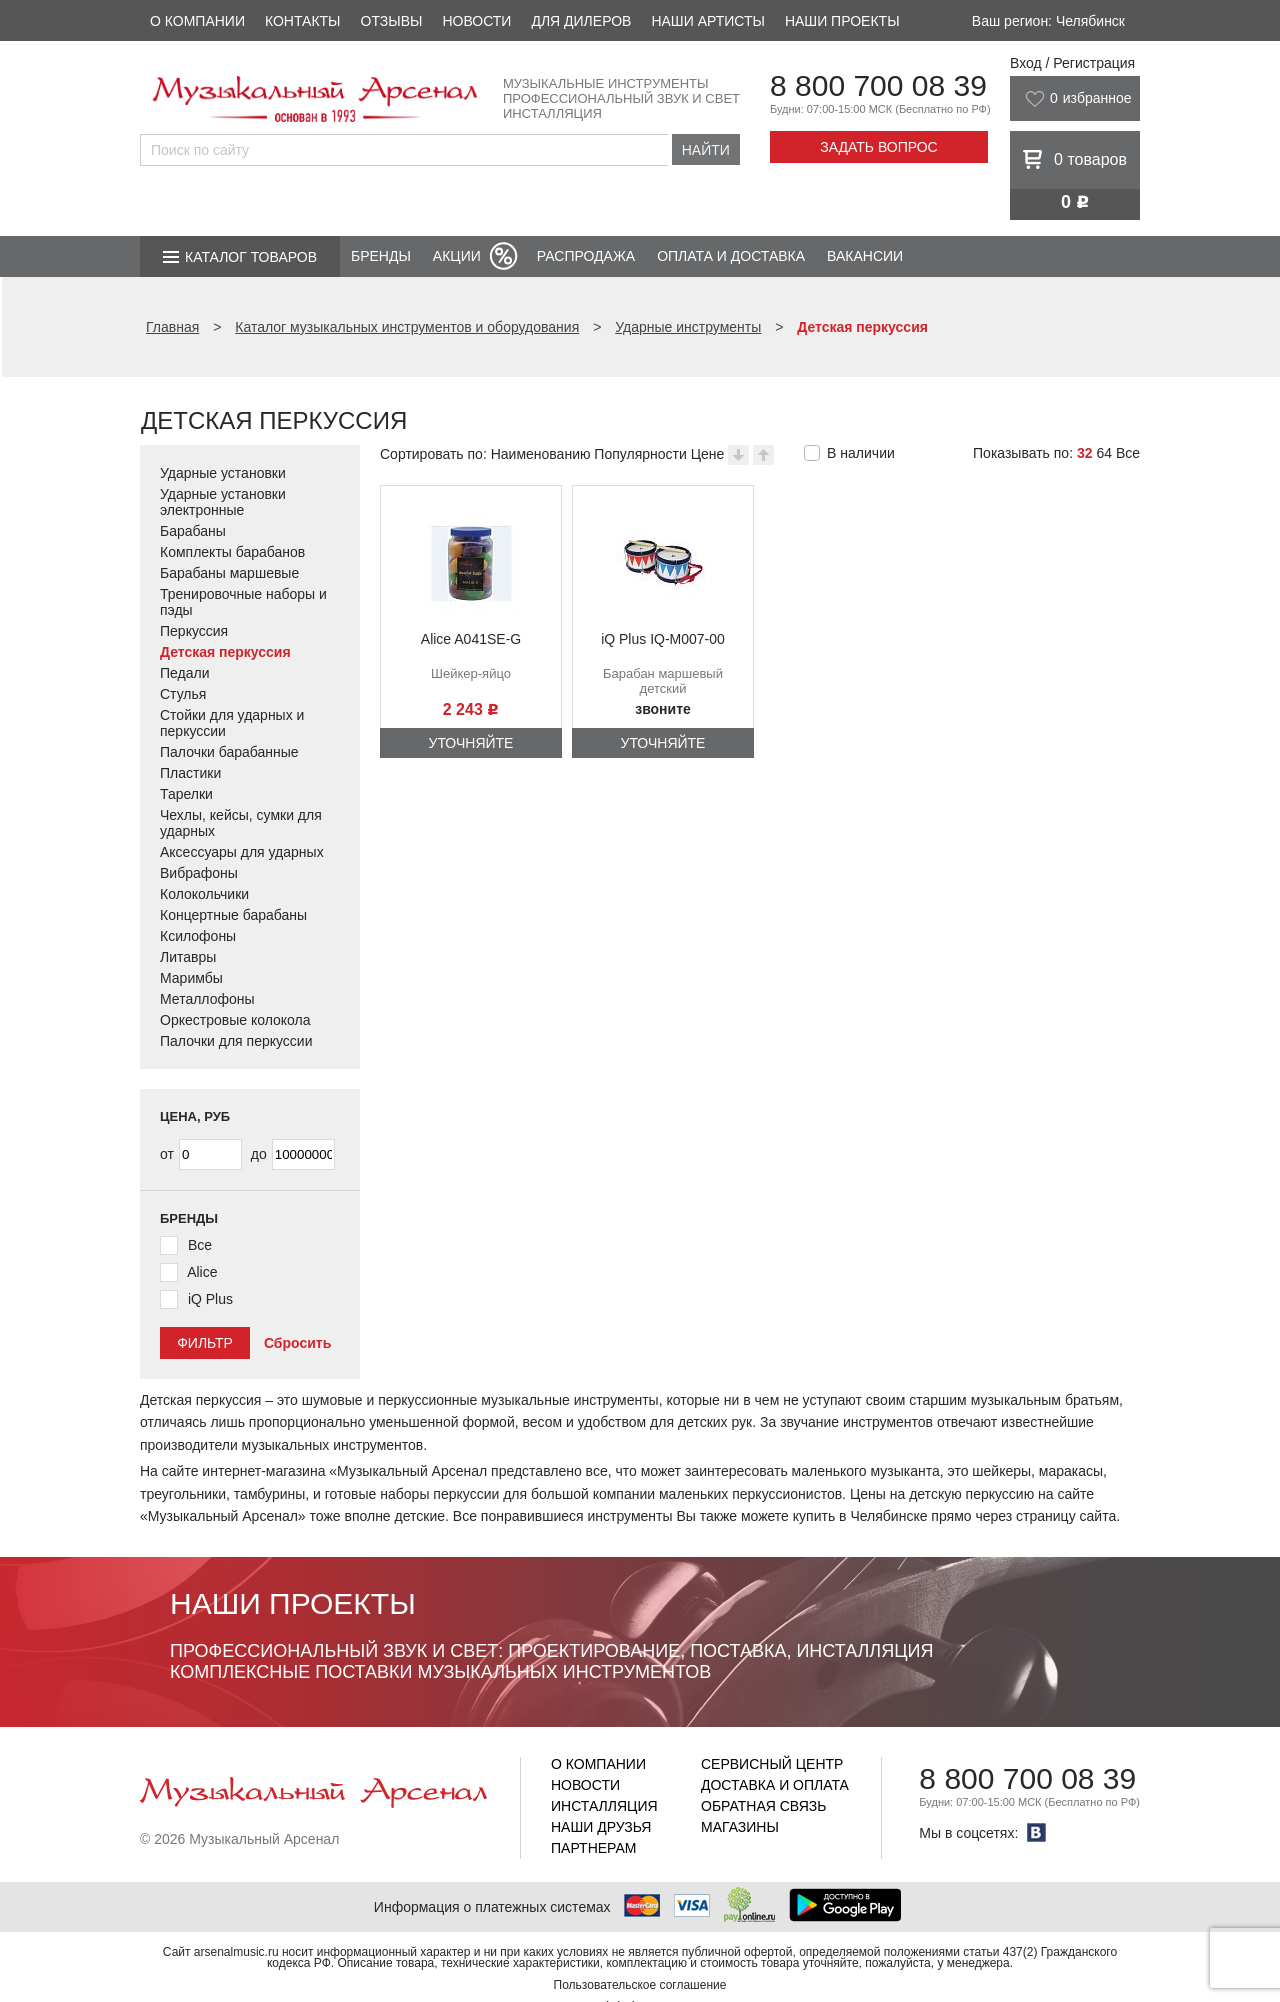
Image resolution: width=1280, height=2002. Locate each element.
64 (1104, 453)
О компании (197, 21)
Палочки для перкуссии (236, 1041)
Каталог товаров (251, 257)
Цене (708, 454)
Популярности (640, 454)
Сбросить (297, 1343)
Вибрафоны (199, 873)
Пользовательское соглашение (640, 1985)
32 (1085, 453)
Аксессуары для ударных (242, 852)
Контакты (303, 21)
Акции (457, 256)
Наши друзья (601, 1827)
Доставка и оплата (775, 1785)
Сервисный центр (772, 1764)
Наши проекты (842, 21)
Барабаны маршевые (229, 573)
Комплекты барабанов (232, 552)
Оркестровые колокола (235, 1020)
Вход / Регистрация (1072, 63)
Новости (476, 21)
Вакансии (865, 256)
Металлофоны (207, 999)
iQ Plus (210, 1299)
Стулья (183, 694)
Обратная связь (763, 1806)
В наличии (861, 453)
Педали (185, 673)
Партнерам (594, 1848)
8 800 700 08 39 (878, 85)
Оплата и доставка (731, 256)
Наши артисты (707, 21)
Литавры (188, 957)
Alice (202, 1272)
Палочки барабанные (229, 752)
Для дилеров (581, 21)
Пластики (190, 773)
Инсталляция (604, 1806)
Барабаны (193, 531)
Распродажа (586, 256)
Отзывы (392, 21)
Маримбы (191, 978)
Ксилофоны (198, 936)
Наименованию (541, 454)
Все (1128, 453)
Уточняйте (471, 743)
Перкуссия (194, 631)
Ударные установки (223, 473)
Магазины (740, 1827)
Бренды (381, 256)
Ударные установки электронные (223, 502)
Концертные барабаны (233, 915)
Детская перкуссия (225, 652)
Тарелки (186, 794)
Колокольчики (204, 894)
